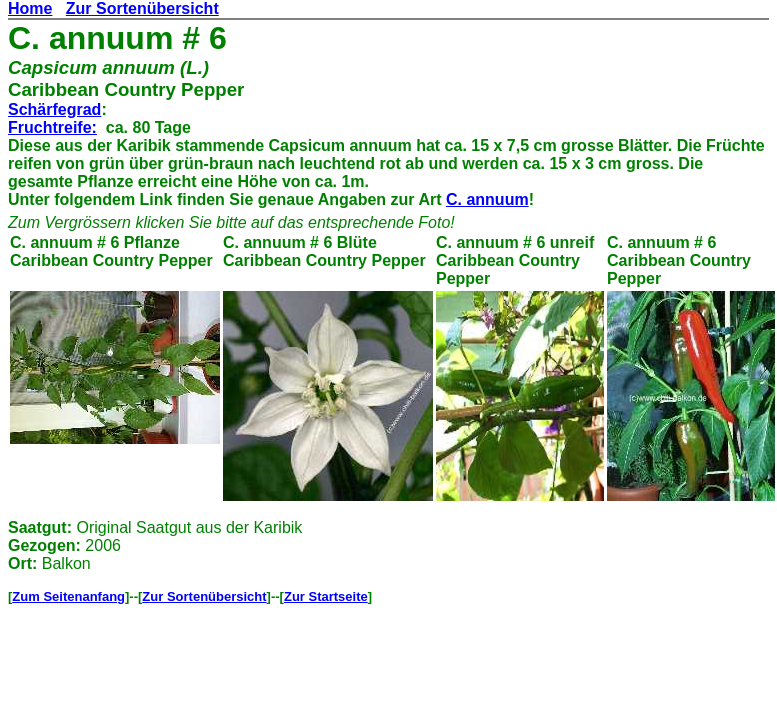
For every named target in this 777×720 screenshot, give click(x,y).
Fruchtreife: (52, 127)
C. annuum (487, 199)
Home (30, 8)
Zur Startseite (326, 596)
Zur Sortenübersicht (142, 8)
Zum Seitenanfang (68, 596)
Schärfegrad (54, 109)
